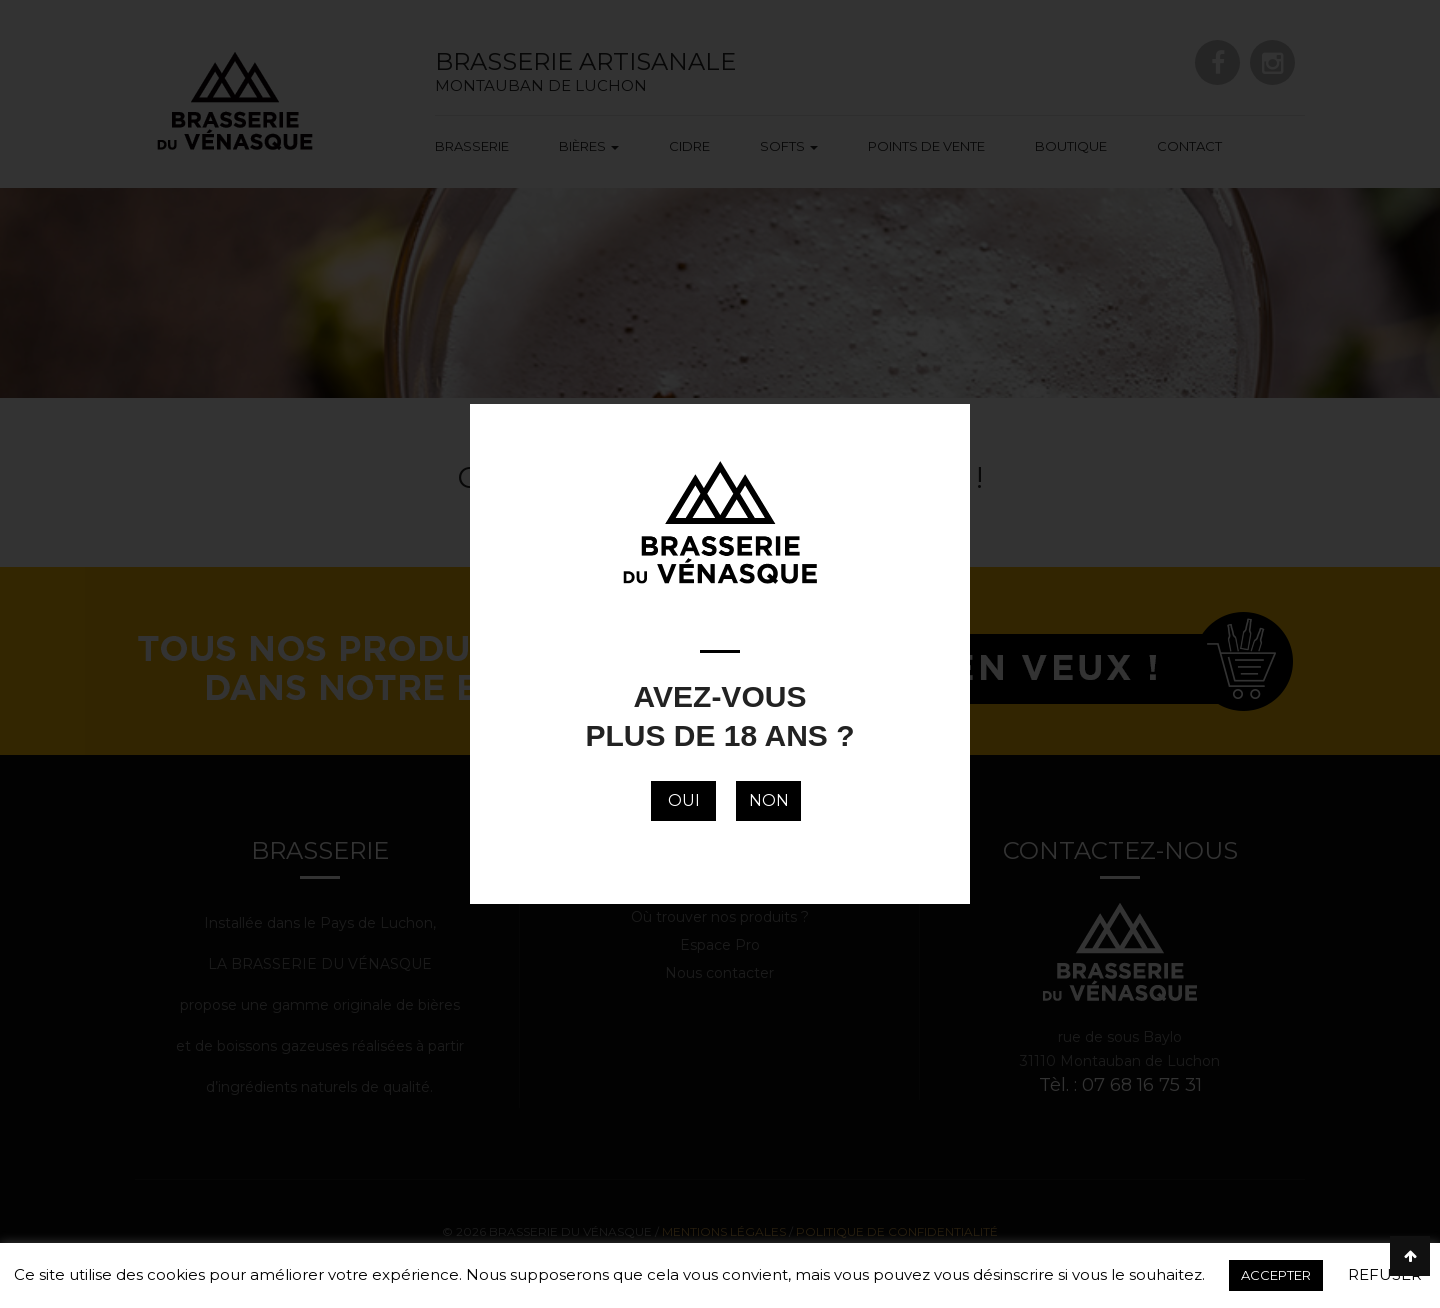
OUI (684, 800)
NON (769, 800)
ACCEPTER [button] (1276, 1275)
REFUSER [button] (1385, 1274)
